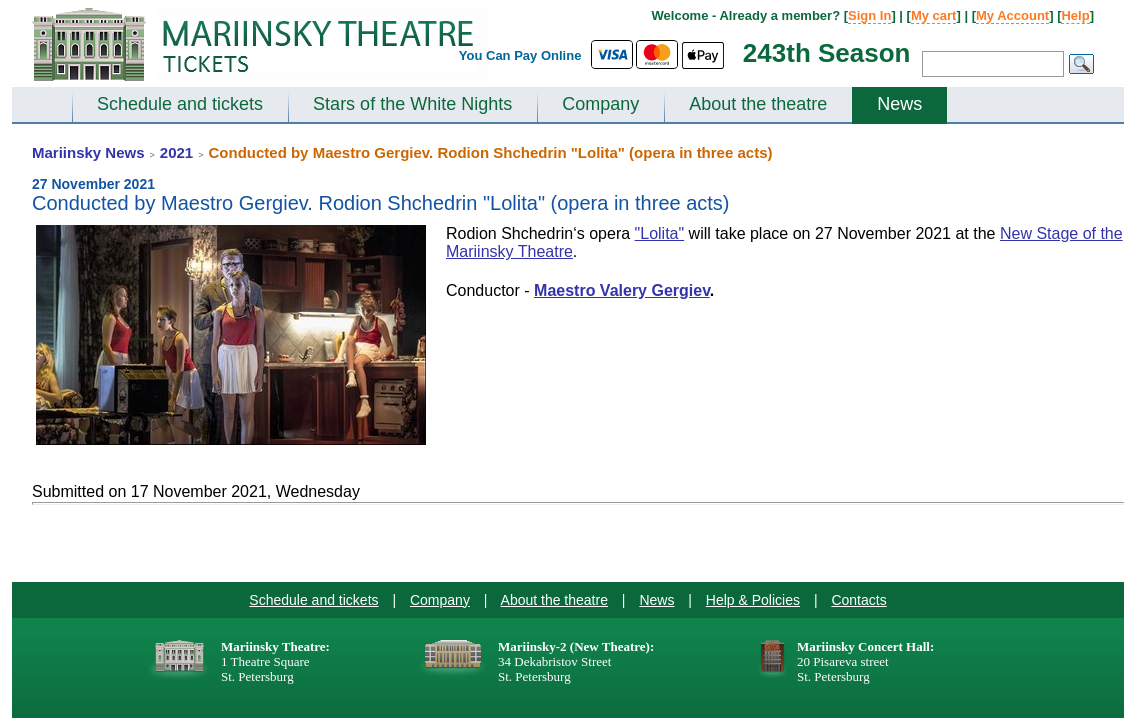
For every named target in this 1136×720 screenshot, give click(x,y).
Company (600, 104)
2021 (176, 152)
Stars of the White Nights (412, 104)
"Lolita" (660, 233)
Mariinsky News (88, 152)
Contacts (858, 600)
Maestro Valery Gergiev (622, 290)
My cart (934, 15)
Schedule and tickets (180, 104)
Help (1075, 15)
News (899, 104)
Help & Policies (753, 600)
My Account (1012, 15)
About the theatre (758, 104)
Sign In (869, 15)
